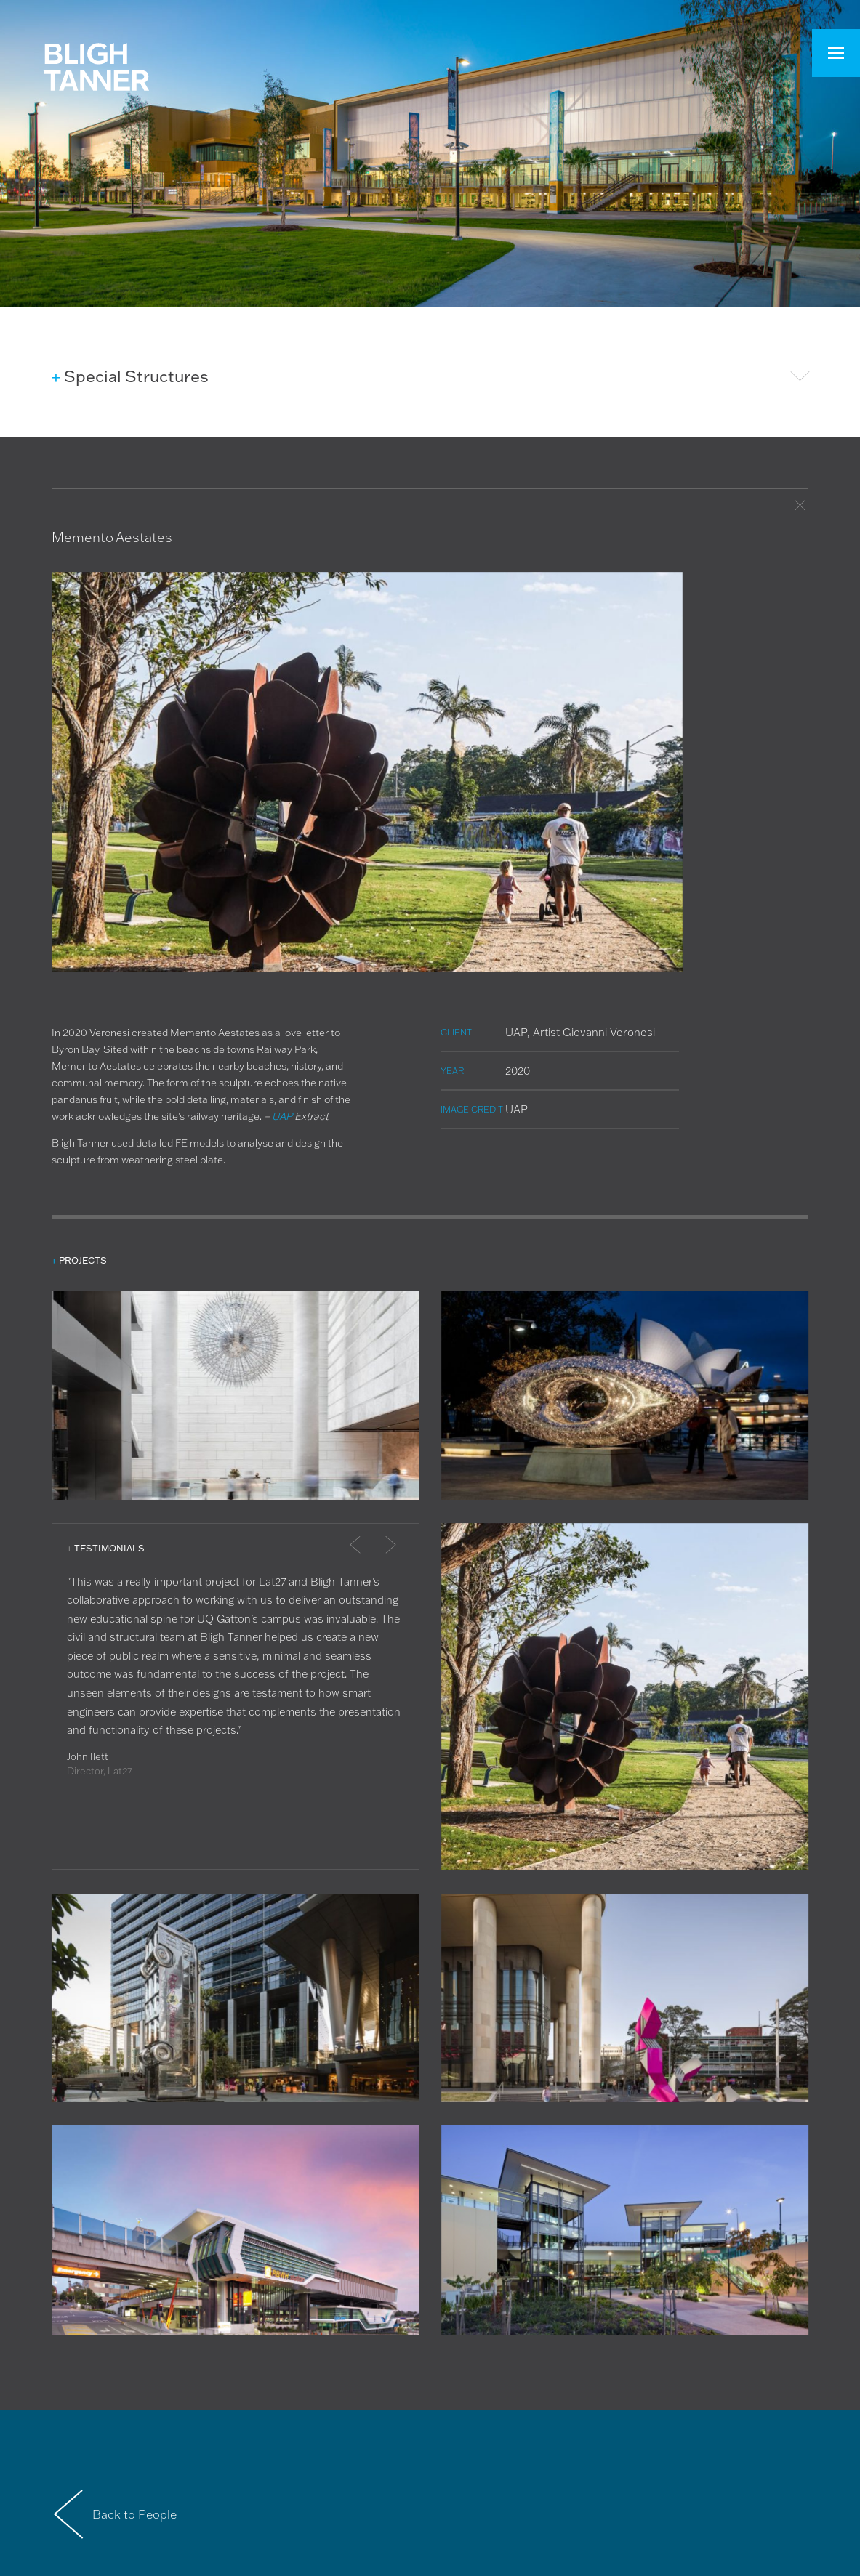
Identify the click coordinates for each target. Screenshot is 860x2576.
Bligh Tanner (96, 67)
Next (381, 1551)
